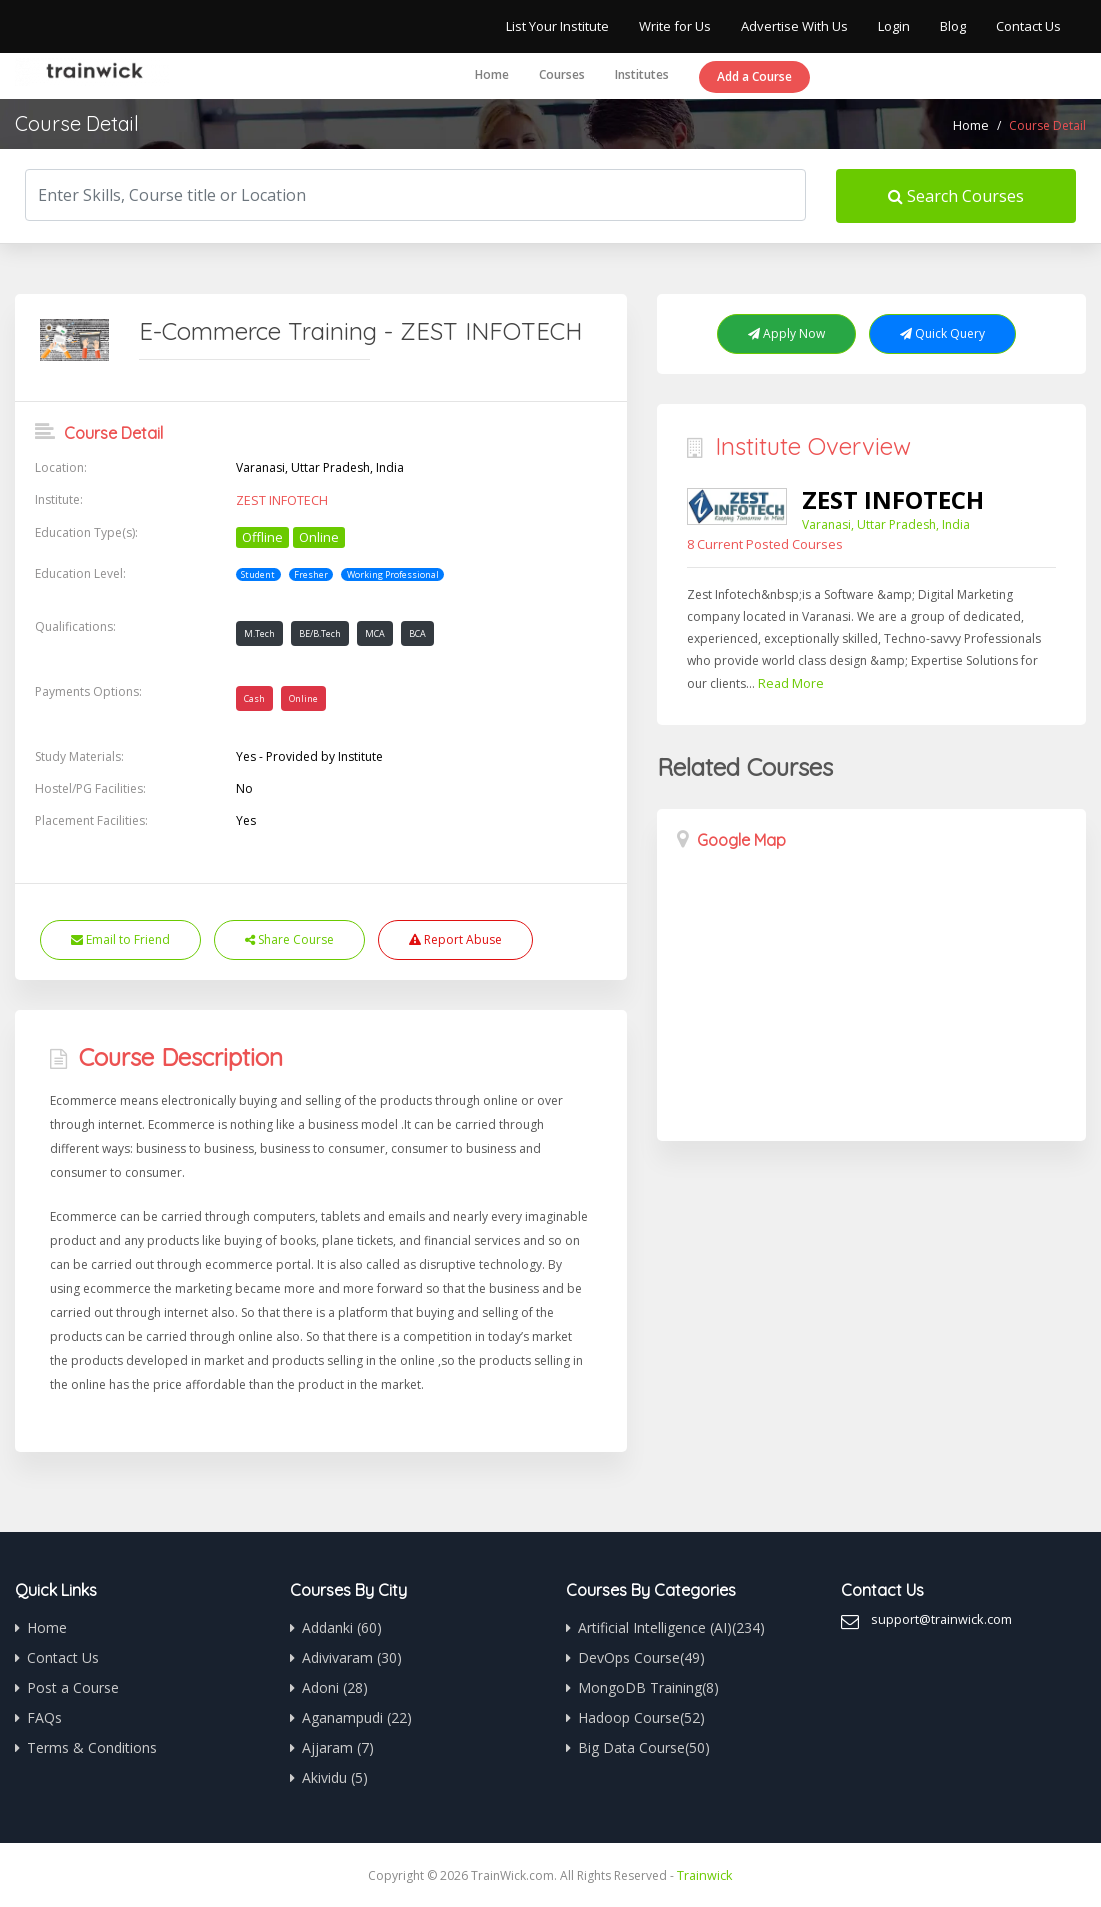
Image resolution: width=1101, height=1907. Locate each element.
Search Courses (956, 196)
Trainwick (705, 1874)
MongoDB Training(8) (648, 1687)
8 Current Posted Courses (760, 543)
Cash (254, 698)
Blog (953, 26)
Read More (789, 681)
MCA (375, 633)
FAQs (44, 1717)
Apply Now (786, 333)
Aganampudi (357, 1717)
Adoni (335, 1687)
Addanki (342, 1627)
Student (258, 573)
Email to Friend (120, 939)
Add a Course (754, 76)
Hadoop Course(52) (641, 1717)
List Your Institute (557, 26)
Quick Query (942, 333)
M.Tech (259, 633)
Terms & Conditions (92, 1747)
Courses (562, 74)
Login (894, 26)
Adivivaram (352, 1657)
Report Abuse (455, 939)
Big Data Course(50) (644, 1747)
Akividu (335, 1777)
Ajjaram (338, 1747)
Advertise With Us (794, 26)
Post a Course (73, 1687)
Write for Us (675, 26)
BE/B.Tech (320, 633)
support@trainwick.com (938, 1618)
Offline (262, 536)
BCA (417, 633)
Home (492, 74)
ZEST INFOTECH (280, 500)
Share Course (289, 939)
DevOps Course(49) (641, 1657)
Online (319, 536)
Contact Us (1028, 26)
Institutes (642, 74)
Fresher (311, 573)
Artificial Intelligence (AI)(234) (671, 1627)
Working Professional (393, 573)
